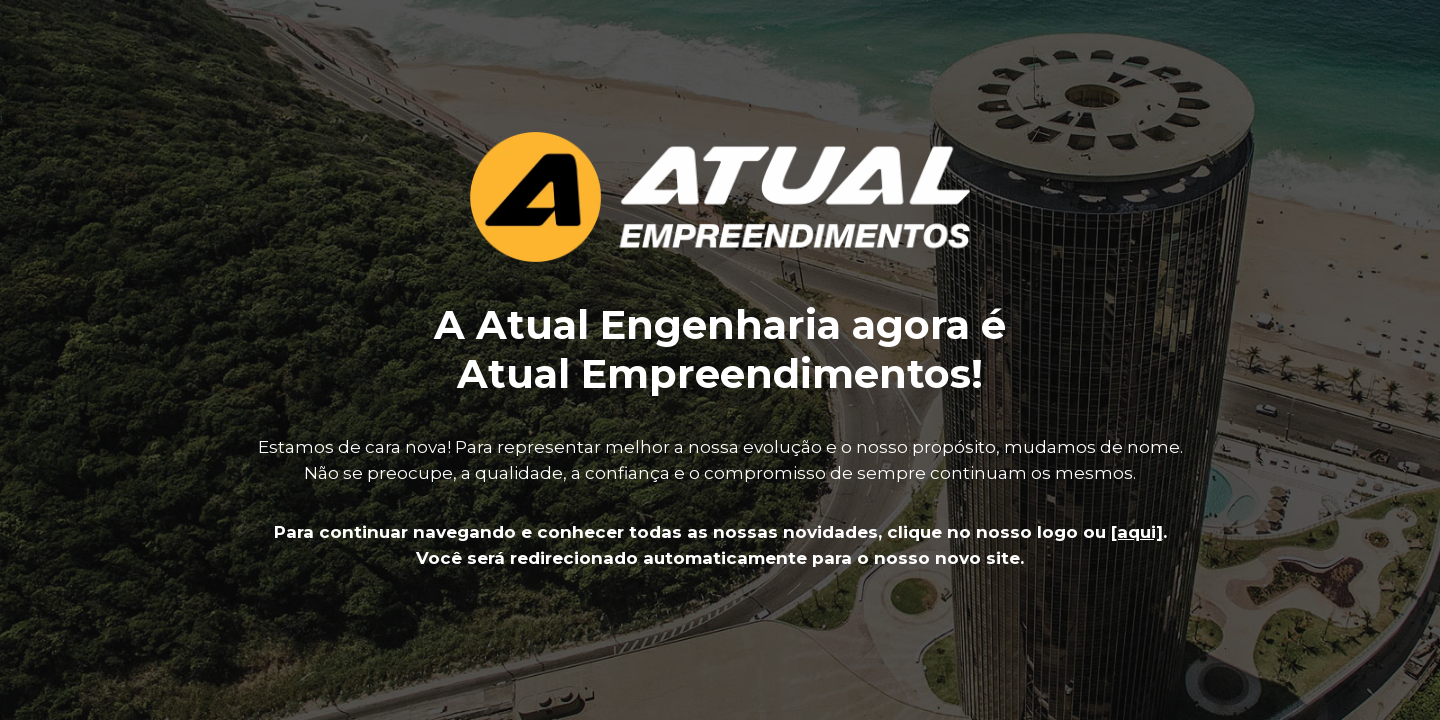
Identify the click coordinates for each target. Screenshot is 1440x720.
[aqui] (1137, 532)
